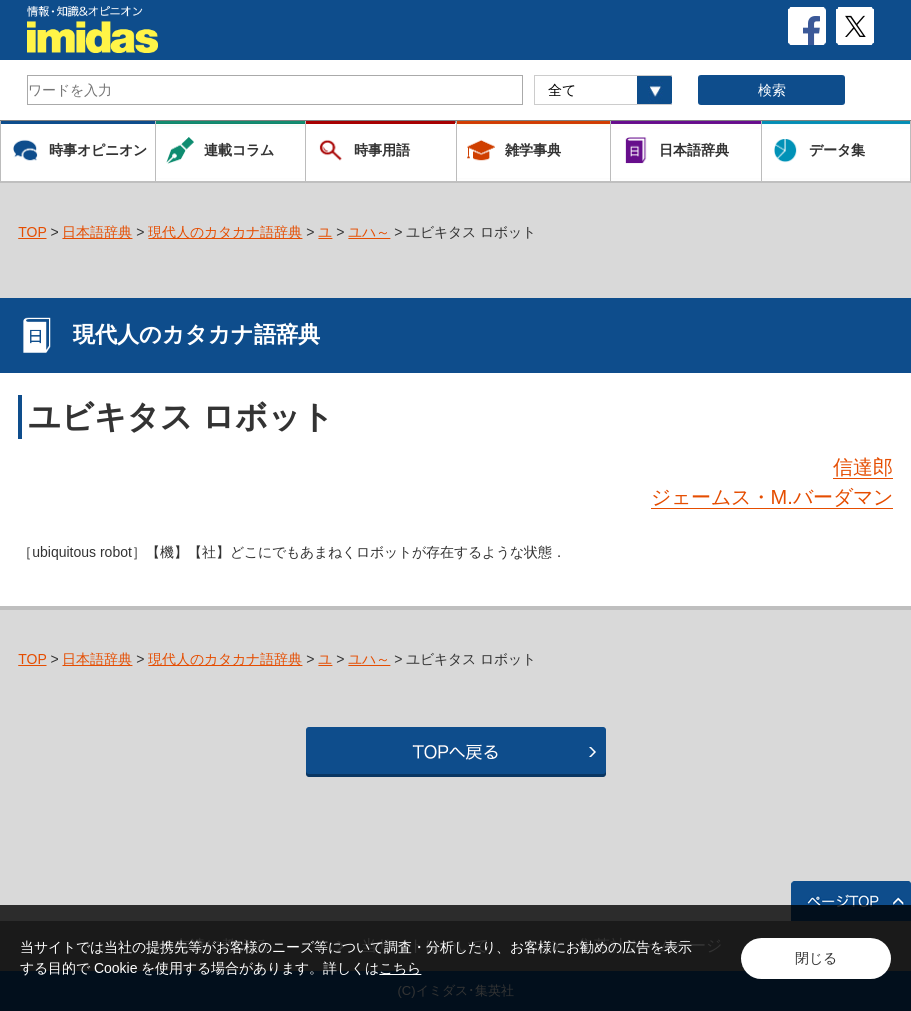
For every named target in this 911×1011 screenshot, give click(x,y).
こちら (400, 968)
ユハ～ (369, 232)
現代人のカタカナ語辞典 (225, 232)
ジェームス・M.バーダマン (772, 497)
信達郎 (863, 467)
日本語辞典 (97, 232)
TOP (32, 232)
